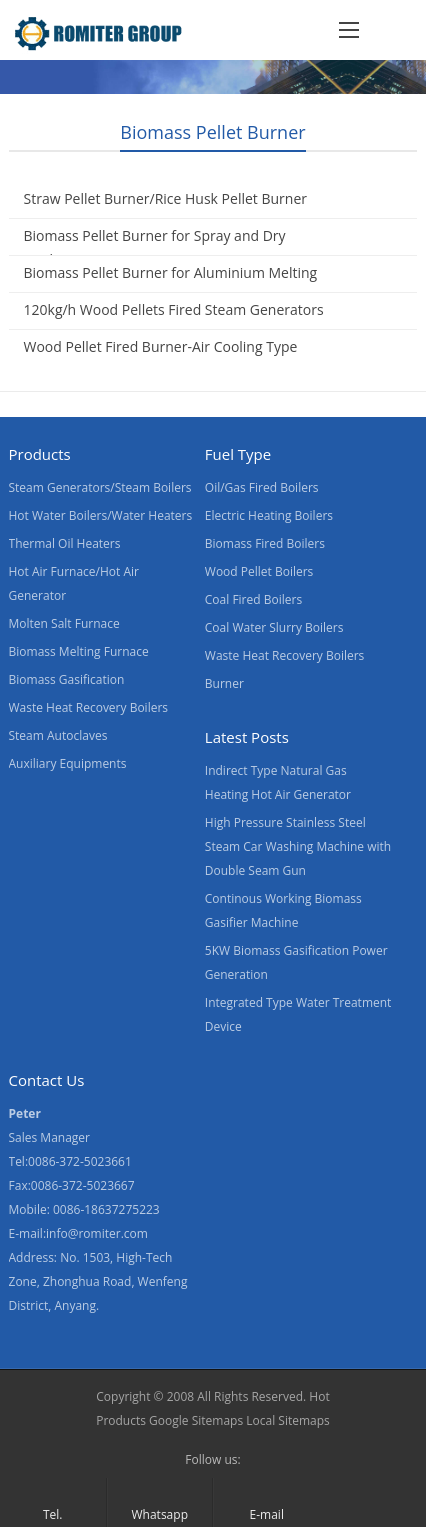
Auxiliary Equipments (68, 763)
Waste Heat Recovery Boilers (89, 707)
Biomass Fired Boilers (265, 543)
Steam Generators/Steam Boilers (100, 487)
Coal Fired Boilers (253, 599)
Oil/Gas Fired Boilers (262, 487)
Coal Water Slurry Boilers (274, 627)
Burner (224, 683)
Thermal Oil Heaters (65, 543)
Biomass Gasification (67, 679)
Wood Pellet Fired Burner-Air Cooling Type (161, 346)
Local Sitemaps (288, 1420)
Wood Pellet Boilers (259, 571)
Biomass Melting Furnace (79, 651)
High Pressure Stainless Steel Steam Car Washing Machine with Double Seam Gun (298, 846)
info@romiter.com (97, 1233)
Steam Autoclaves (58, 735)
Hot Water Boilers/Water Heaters (101, 515)
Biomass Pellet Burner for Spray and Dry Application (155, 247)
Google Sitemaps (196, 1420)
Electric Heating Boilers (269, 515)
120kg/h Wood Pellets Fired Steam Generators (174, 309)
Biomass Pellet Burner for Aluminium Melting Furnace (171, 284)
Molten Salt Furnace (64, 623)
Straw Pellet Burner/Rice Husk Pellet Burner (165, 198)
